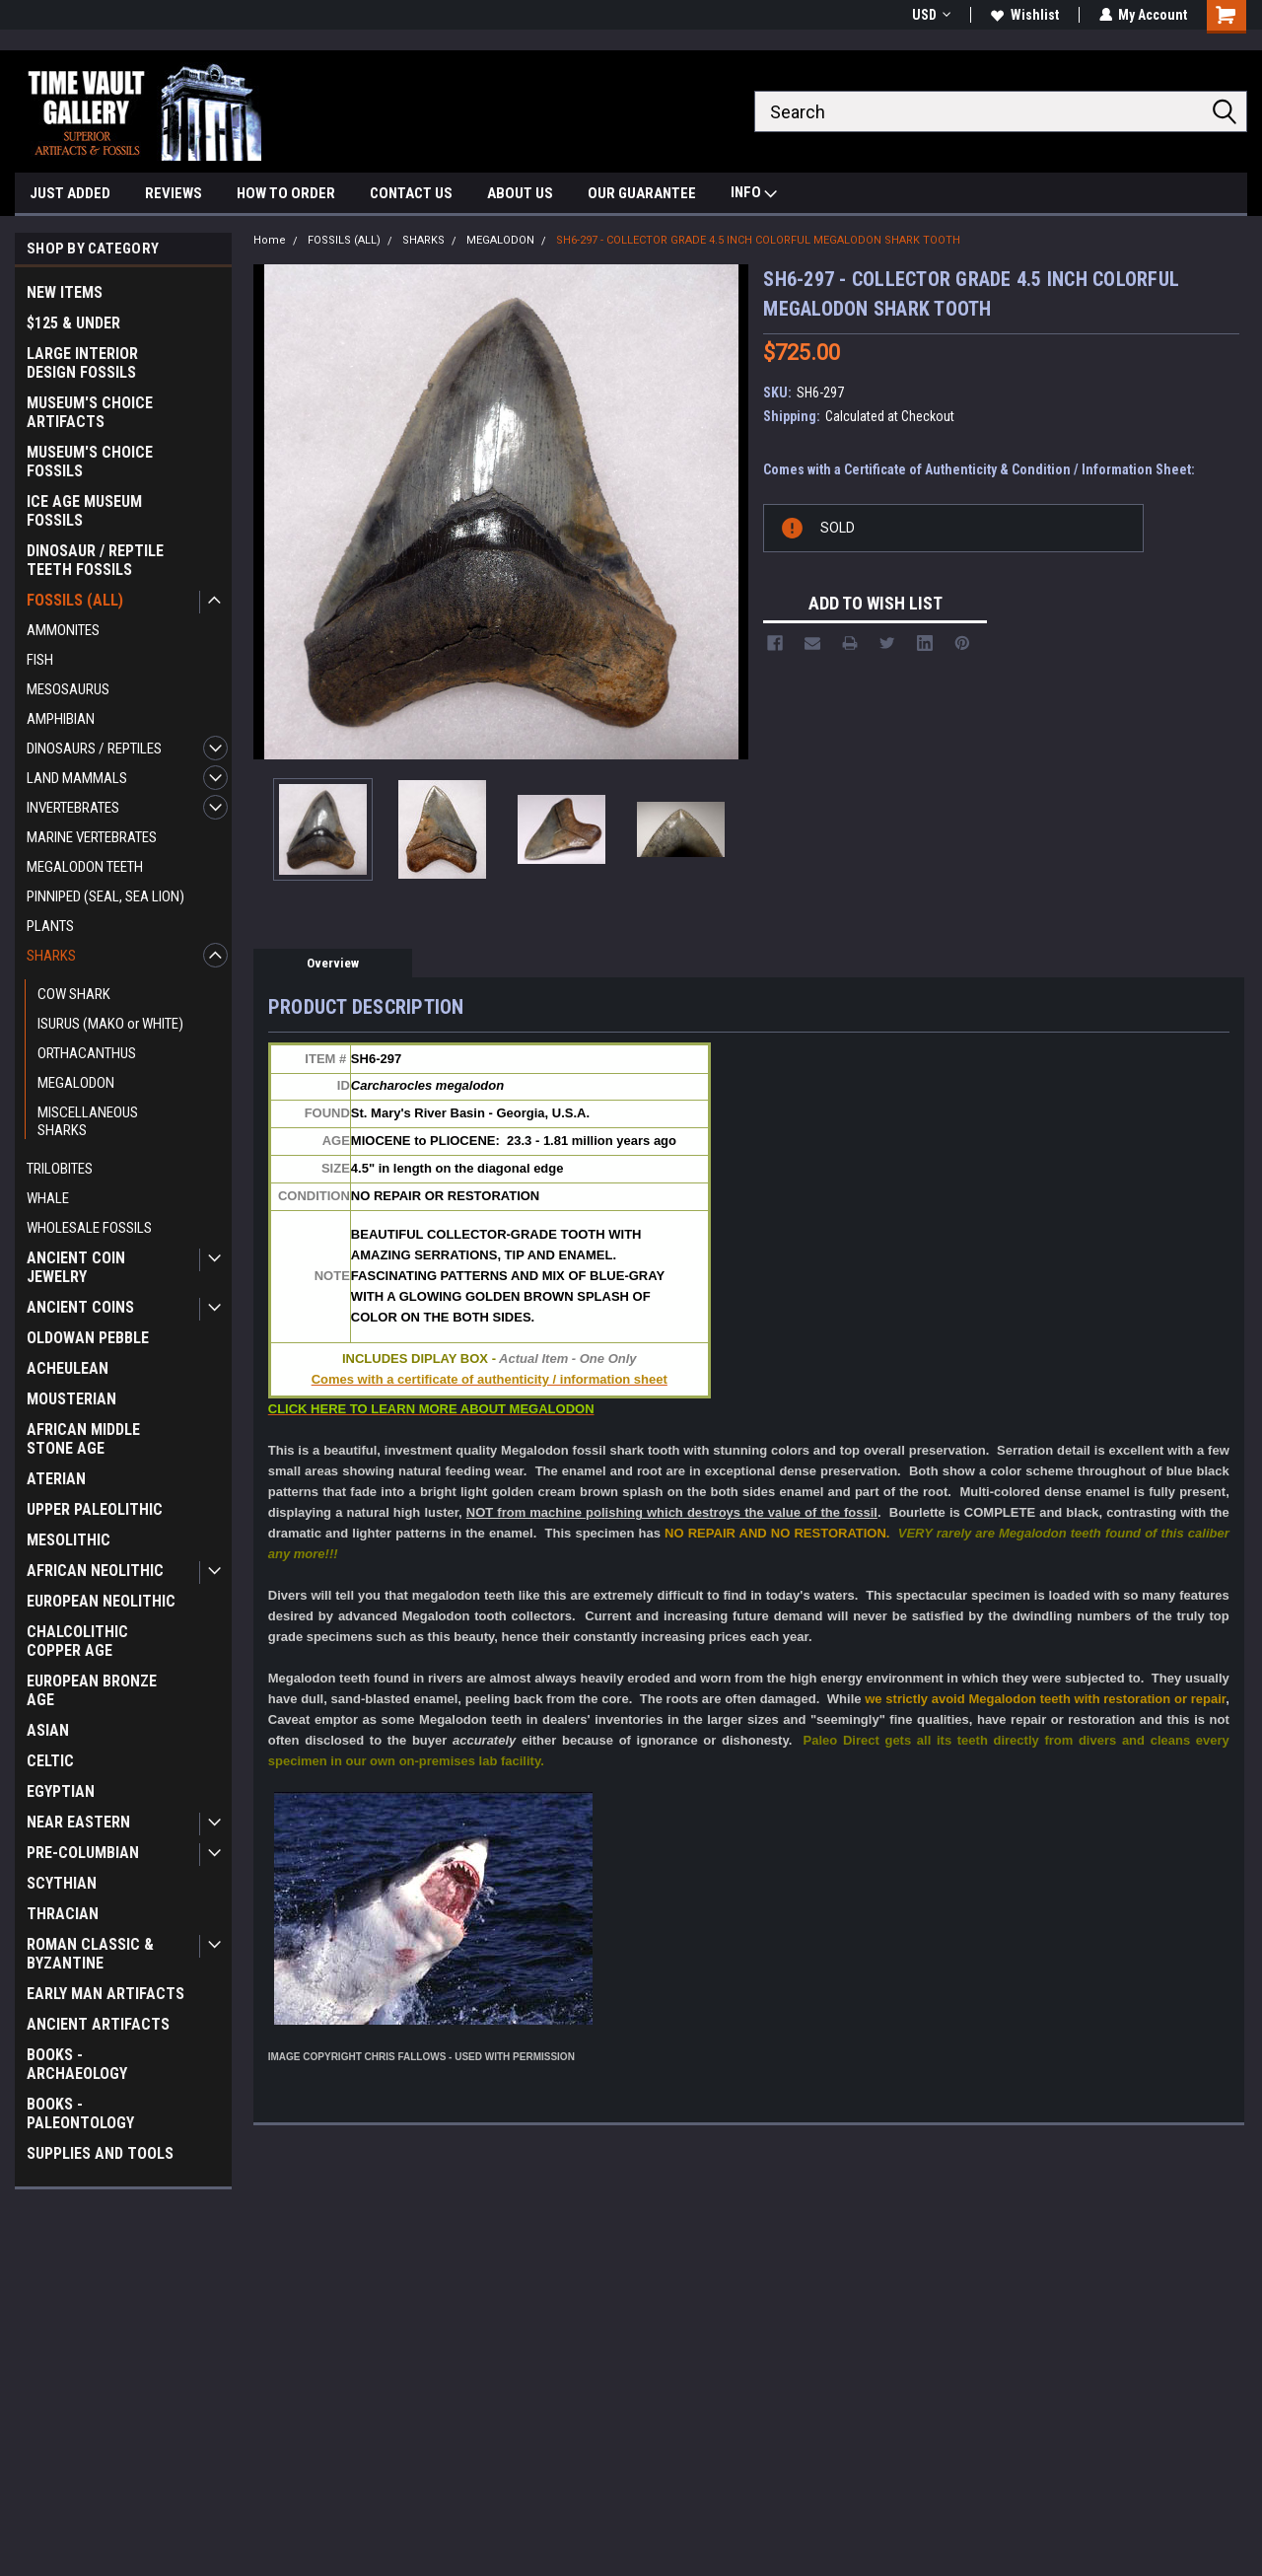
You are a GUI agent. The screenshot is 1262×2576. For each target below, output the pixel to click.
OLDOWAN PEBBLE (88, 1337)
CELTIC (50, 1761)
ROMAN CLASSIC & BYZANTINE (90, 1953)
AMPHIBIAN (61, 719)
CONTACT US (411, 193)
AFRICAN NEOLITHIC (95, 1570)
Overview (333, 963)
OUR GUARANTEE (642, 193)
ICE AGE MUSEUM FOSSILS (84, 511)
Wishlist (1024, 15)
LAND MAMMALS (77, 778)
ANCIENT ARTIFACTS (98, 2024)
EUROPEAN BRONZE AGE (92, 1690)
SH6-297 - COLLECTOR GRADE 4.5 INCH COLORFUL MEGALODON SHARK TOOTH (758, 240)
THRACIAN (63, 1913)
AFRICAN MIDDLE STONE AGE (83, 1439)
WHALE (48, 1198)
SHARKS (51, 956)
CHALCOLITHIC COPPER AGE (77, 1641)
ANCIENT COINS (80, 1307)
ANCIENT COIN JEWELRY (76, 1267)
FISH (40, 660)
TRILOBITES (60, 1169)
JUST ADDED (70, 193)
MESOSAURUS (68, 689)
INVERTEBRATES (73, 808)
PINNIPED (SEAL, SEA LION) (105, 896)
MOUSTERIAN (71, 1399)
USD (930, 15)
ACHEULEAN (67, 1368)
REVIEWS (173, 193)
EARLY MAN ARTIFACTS (105, 1993)
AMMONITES (63, 630)
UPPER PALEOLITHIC (95, 1509)
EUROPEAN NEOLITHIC (101, 1601)
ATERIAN (56, 1478)
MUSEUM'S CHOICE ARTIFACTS (90, 412)
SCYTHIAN (62, 1883)
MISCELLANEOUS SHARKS (87, 1121)
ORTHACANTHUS (86, 1053)
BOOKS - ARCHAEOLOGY (77, 2064)
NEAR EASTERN (78, 1822)
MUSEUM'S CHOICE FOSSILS (90, 461)
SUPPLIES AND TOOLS (100, 2153)
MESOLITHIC (68, 1540)
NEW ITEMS (65, 292)
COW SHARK (73, 994)
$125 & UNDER (73, 323)
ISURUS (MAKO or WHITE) (110, 1024)
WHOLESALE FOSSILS (89, 1228)
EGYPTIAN (61, 1791)
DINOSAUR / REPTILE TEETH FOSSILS (95, 560)
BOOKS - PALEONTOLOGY (80, 2113)
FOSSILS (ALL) (75, 600)
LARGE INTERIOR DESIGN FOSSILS (82, 363)
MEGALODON (75, 1083)
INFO (754, 195)
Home (269, 240)
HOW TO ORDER (286, 193)
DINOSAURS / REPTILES (94, 748)
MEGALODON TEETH (85, 867)
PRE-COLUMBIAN (83, 1852)
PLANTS (50, 926)
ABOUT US (520, 193)
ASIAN (48, 1730)
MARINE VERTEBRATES (92, 837)
